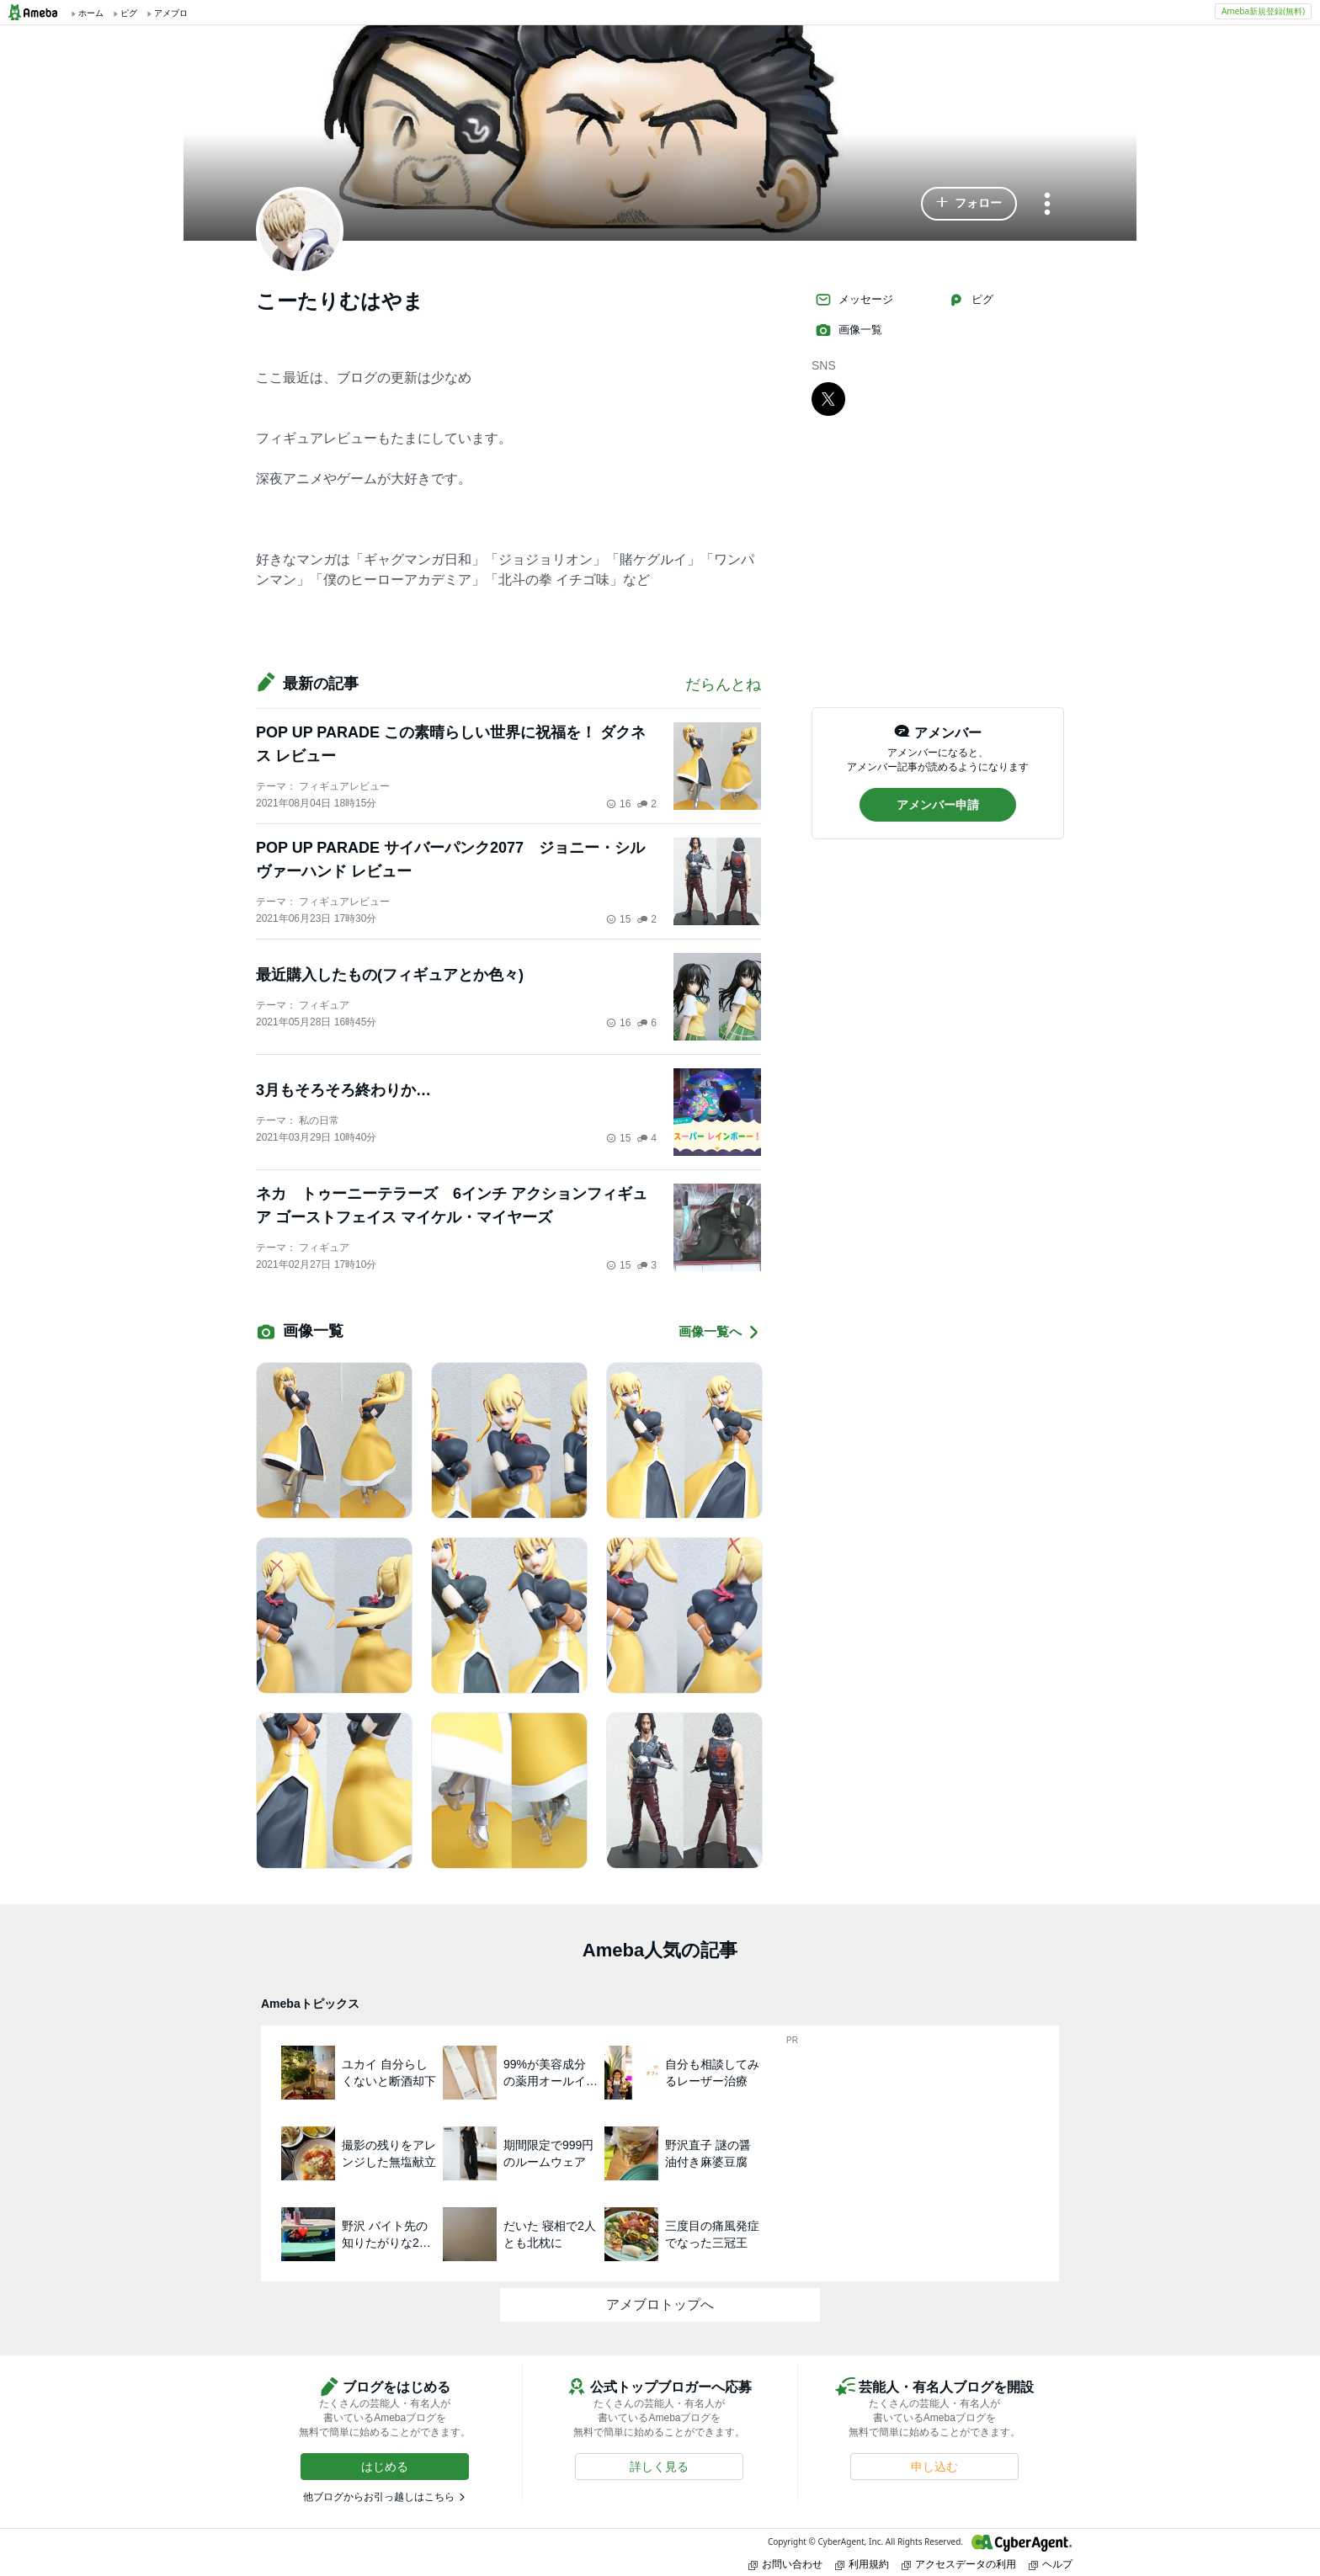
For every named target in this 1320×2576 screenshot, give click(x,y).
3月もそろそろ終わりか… (343, 1090)
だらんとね (723, 684)
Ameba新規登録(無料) (1263, 11)
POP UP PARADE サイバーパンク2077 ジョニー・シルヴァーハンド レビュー (450, 859)
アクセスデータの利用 (959, 2564)
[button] (969, 204)
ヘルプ (1050, 2564)
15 (618, 919)
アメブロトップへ (660, 2304)
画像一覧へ (720, 1332)
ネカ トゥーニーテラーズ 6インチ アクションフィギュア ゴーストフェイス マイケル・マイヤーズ (451, 1205)
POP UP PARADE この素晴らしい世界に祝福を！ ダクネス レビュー (451, 744)
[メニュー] (1047, 205)
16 (618, 804)
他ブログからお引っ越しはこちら (379, 2497)
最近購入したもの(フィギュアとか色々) (390, 974)
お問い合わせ (785, 2564)
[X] (828, 398)
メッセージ (854, 299)
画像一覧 (848, 330)
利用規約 (862, 2564)
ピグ (970, 299)
